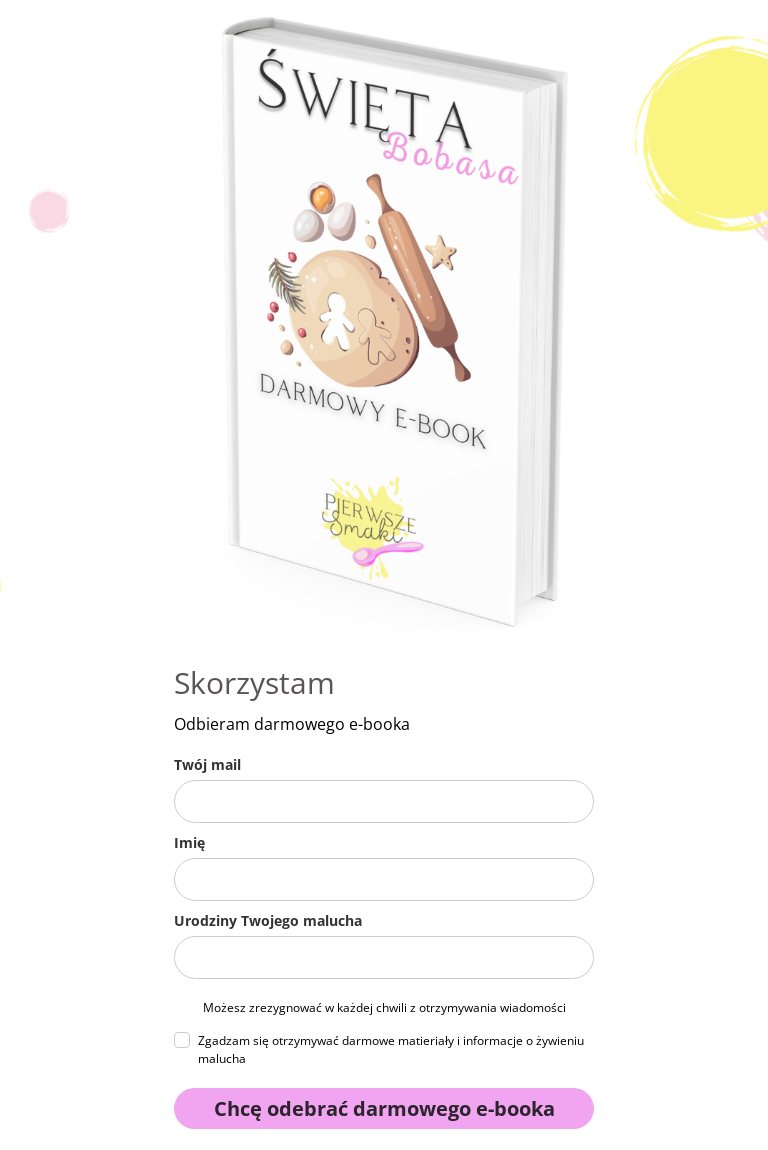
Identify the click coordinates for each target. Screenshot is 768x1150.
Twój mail (207, 764)
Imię (189, 842)
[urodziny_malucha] (384, 957)
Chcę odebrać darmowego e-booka (384, 1108)
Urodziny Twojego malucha (268, 920)
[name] (384, 879)
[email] (384, 801)
